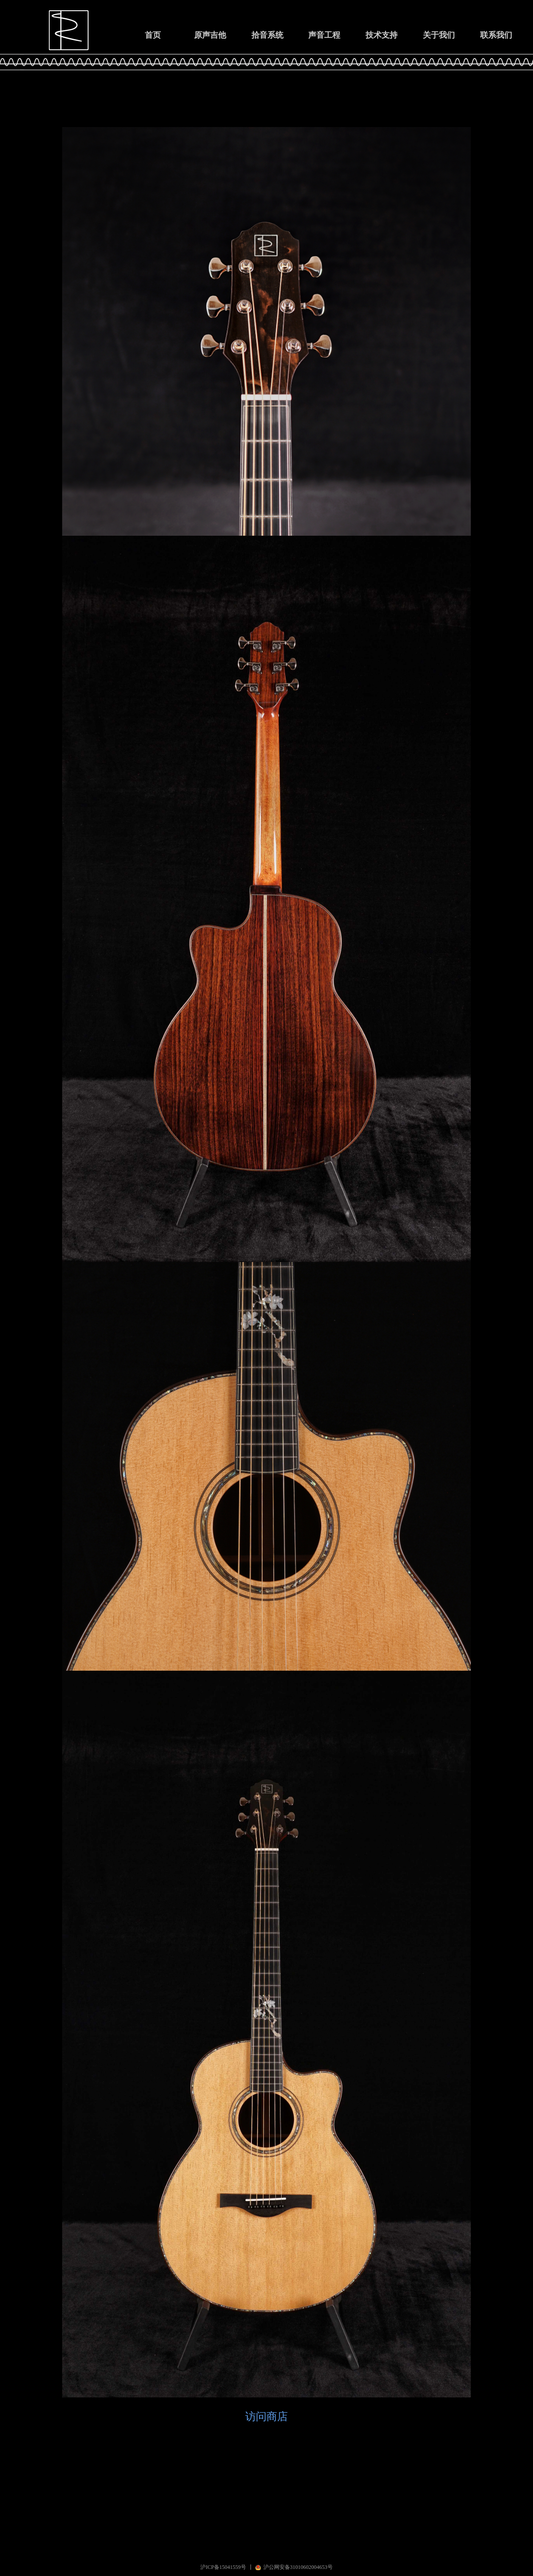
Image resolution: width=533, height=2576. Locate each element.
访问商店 (266, 2416)
